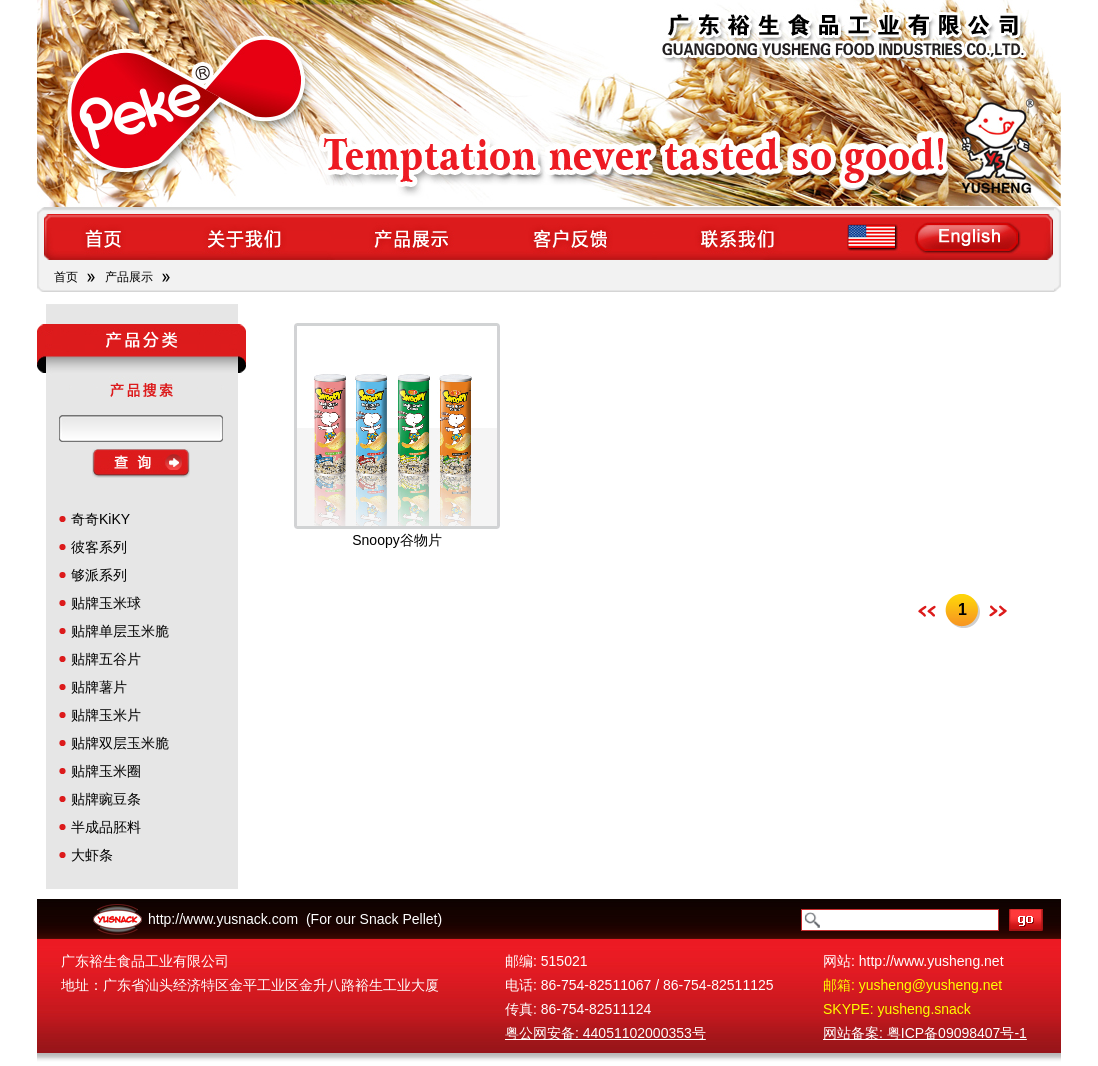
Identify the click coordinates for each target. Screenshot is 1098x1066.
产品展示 (129, 277)
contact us (739, 237)
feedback (574, 237)
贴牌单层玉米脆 (120, 631)
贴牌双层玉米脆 (120, 743)
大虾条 (92, 855)
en (937, 237)
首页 (66, 277)
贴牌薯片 (99, 687)
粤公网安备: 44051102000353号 (605, 1033)
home (103, 237)
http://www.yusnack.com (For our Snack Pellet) (295, 919)
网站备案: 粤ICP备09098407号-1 (925, 1033)
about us (244, 237)
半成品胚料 (106, 827)
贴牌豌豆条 (106, 799)
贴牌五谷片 (106, 659)
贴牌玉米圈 (106, 771)
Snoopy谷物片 (396, 540)
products (409, 237)
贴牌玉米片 (106, 715)
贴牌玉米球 (106, 603)
